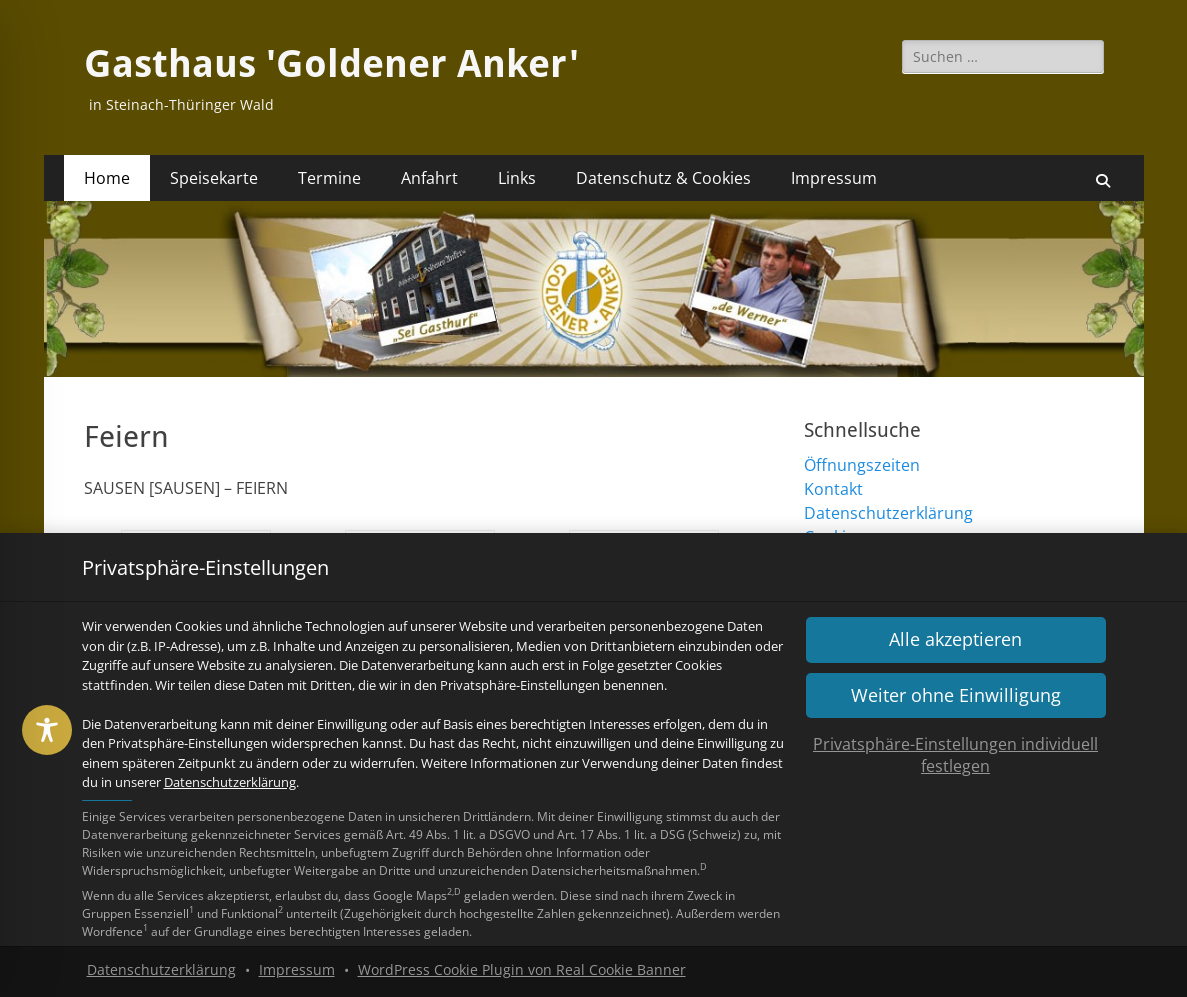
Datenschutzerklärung (230, 782)
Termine (329, 178)
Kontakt (833, 489)
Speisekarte (214, 178)
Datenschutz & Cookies (663, 178)
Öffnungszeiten (862, 465)
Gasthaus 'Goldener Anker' (331, 64)
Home (107, 178)
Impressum (297, 969)
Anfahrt (429, 178)
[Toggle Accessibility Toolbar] (47, 730)
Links (517, 178)
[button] (956, 639)
